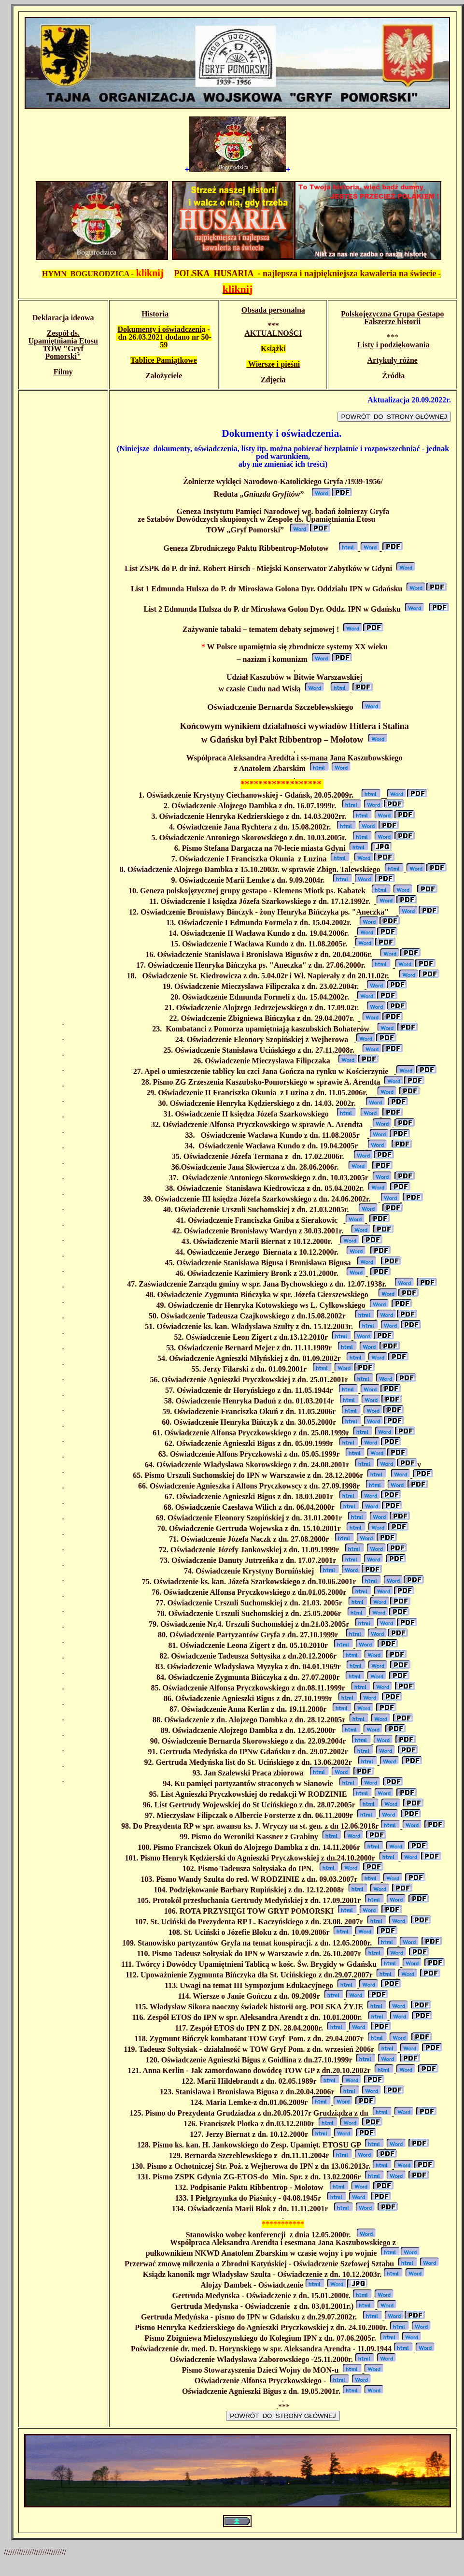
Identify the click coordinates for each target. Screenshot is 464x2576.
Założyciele (163, 376)
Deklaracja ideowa (63, 318)
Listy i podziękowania (393, 345)
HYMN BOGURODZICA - (102, 274)
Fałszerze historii (392, 321)
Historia (155, 314)
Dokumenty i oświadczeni (159, 329)
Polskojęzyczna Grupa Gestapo (392, 314)
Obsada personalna (273, 310)
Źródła (393, 376)
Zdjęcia (273, 379)
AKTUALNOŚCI (273, 333)
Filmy (63, 372)
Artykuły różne (392, 360)
